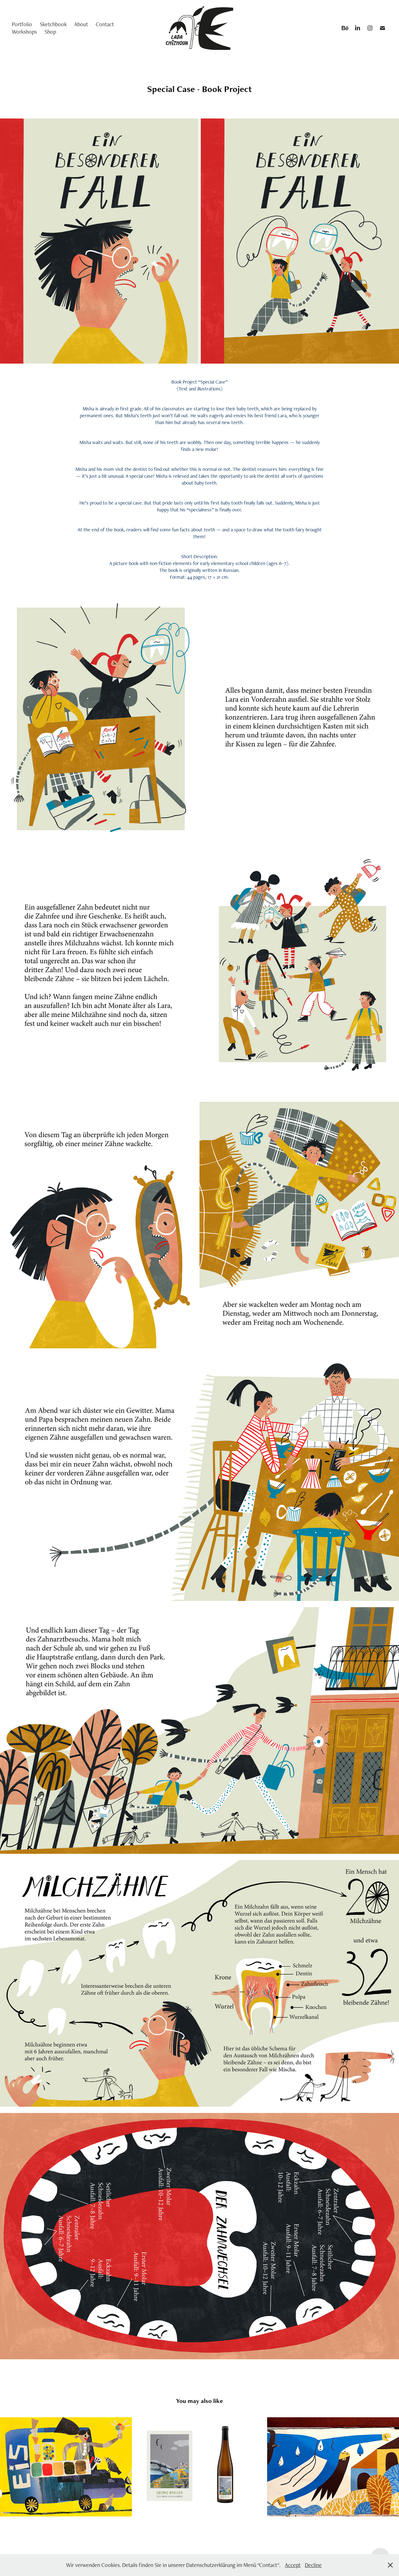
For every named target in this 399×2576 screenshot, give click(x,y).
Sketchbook (53, 24)
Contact (105, 24)
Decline (313, 2565)
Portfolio (22, 24)
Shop (50, 31)
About (81, 24)
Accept (292, 2565)
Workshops (24, 31)
